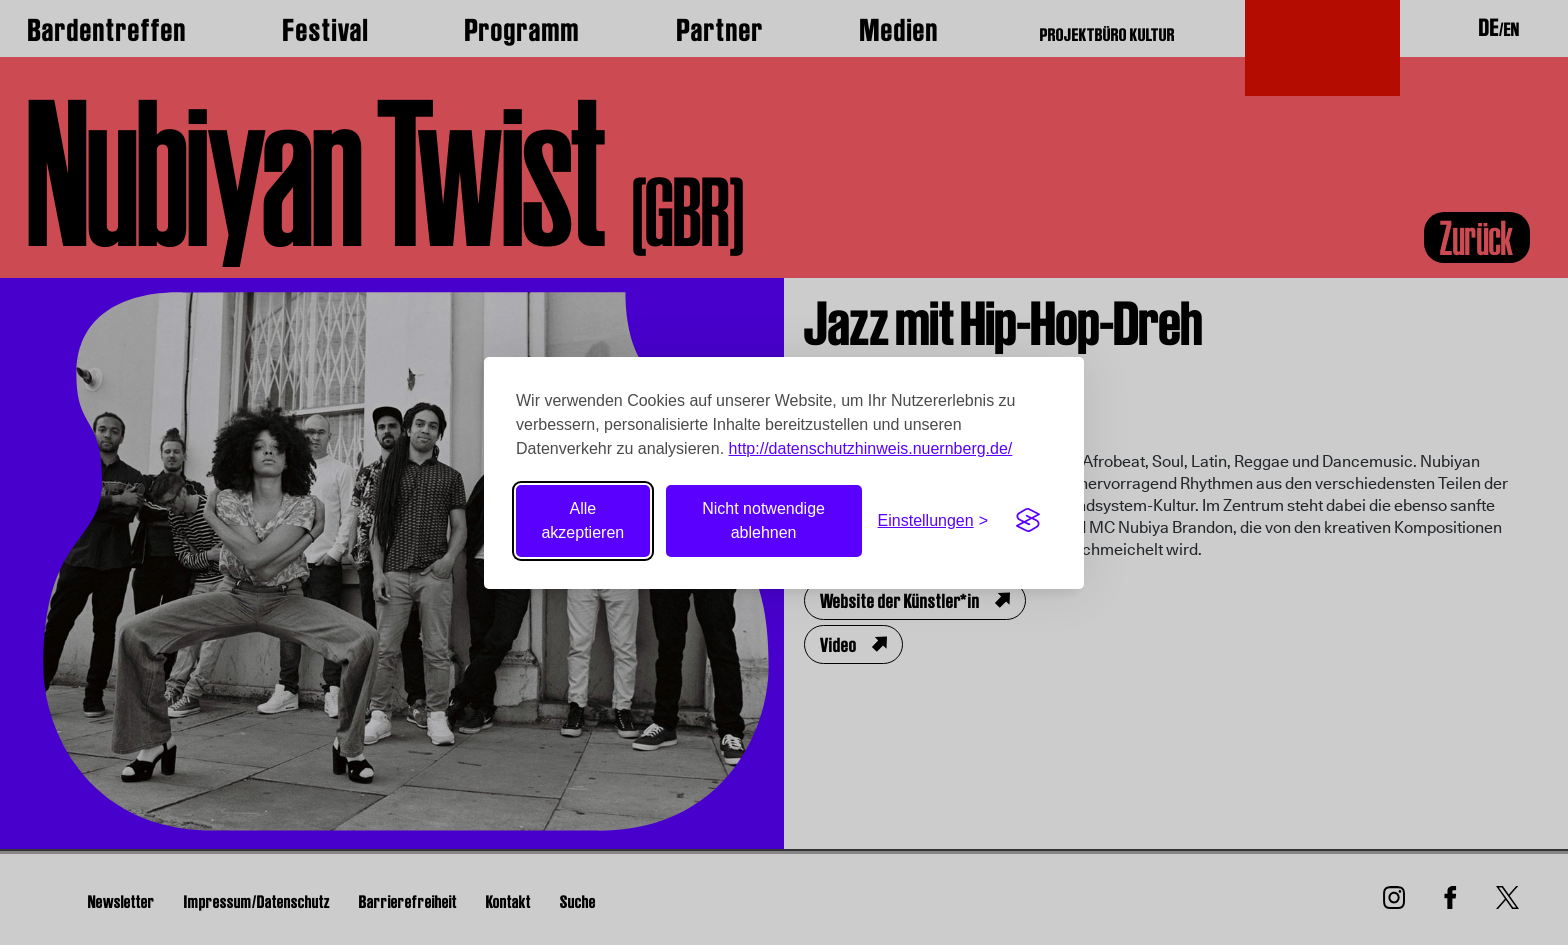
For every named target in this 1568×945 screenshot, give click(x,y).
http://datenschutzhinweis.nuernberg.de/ (871, 448)
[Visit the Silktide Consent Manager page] (1028, 521)
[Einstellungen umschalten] (933, 521)
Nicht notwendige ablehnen (763, 520)
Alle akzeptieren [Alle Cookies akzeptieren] (582, 520)
